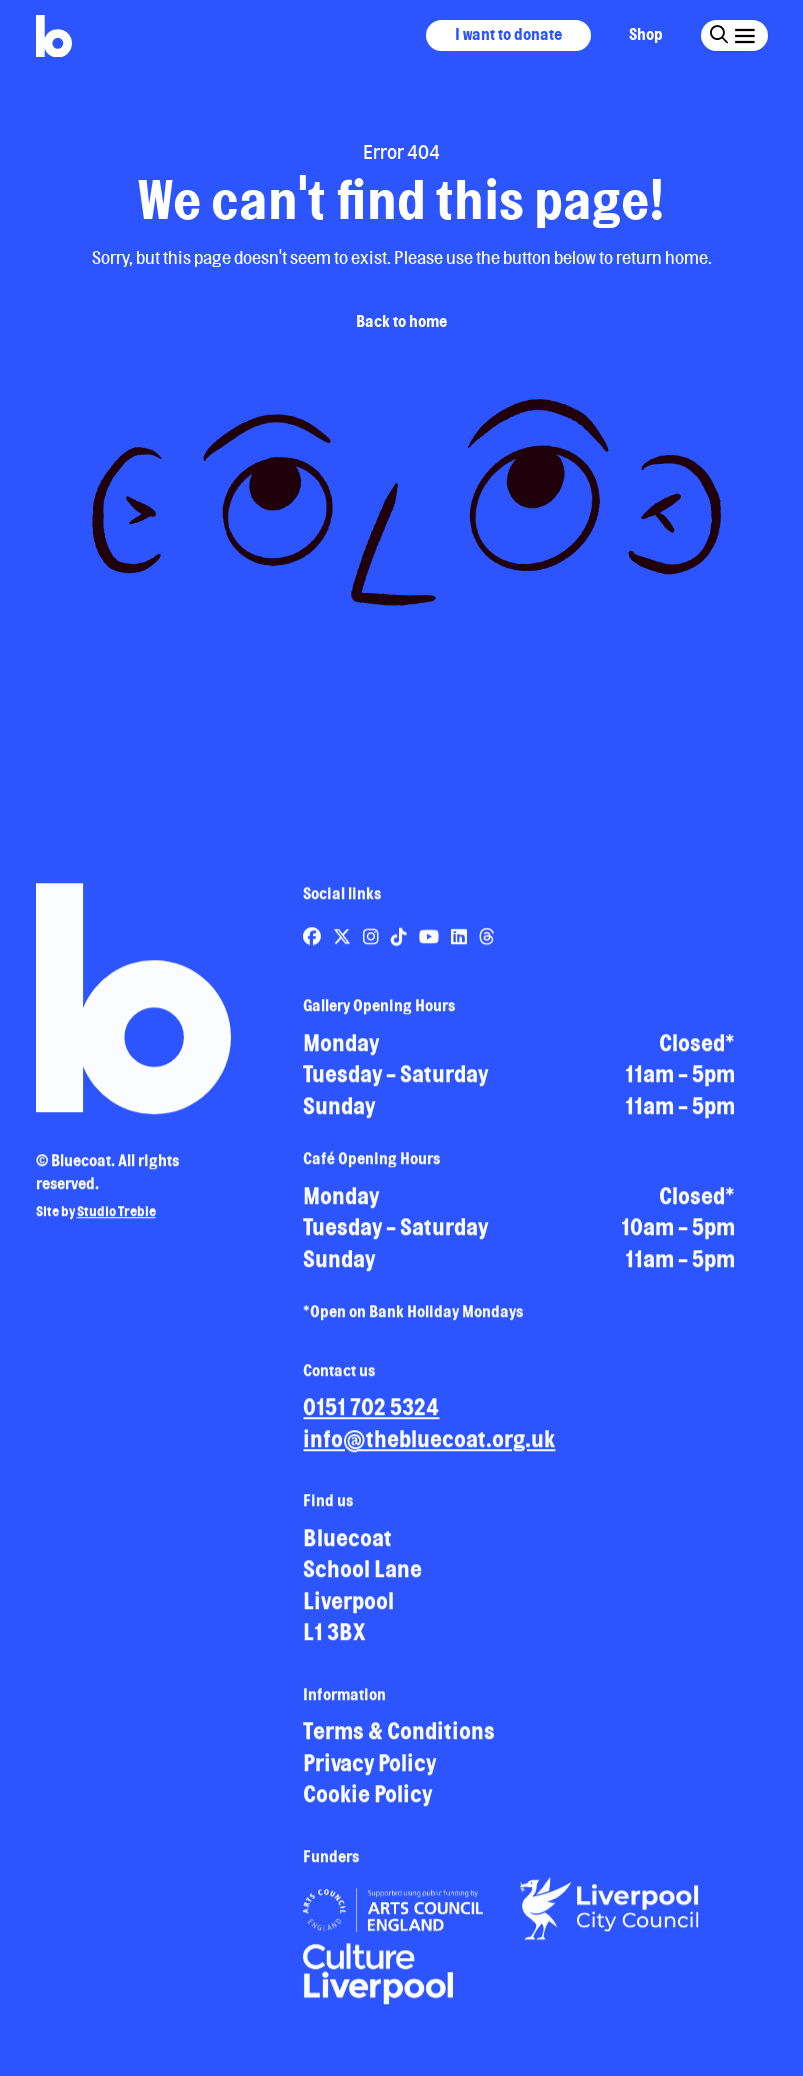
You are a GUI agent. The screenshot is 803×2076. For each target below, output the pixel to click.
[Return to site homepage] (54, 36)
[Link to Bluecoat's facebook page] (313, 945)
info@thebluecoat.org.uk (429, 1447)
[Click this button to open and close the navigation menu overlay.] (743, 34)
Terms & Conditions (399, 1739)
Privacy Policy (369, 1771)
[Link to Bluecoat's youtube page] (430, 945)
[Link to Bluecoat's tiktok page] (400, 945)
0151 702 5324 (371, 1415)
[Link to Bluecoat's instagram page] (372, 945)
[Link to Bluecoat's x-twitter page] (343, 945)
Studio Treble (116, 1220)
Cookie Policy (367, 1802)
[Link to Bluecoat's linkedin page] (460, 945)
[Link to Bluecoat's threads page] (487, 945)
